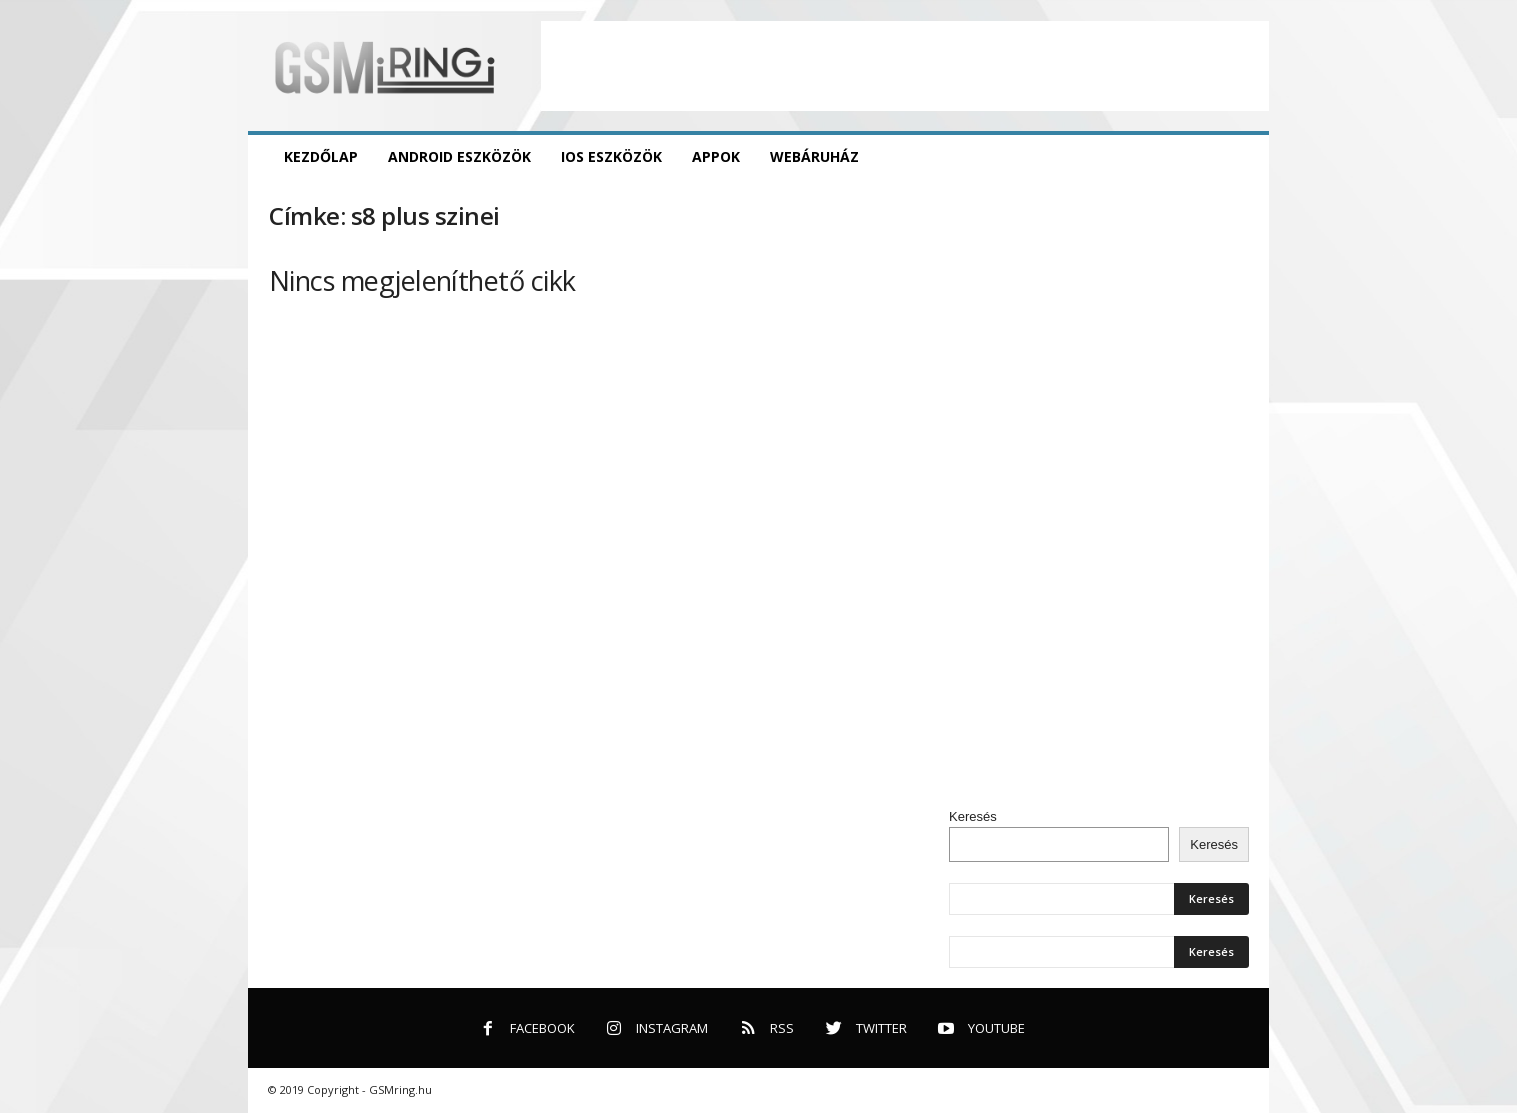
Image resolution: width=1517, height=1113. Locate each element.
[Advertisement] (905, 66)
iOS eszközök (611, 156)
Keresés (973, 816)
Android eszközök (459, 156)
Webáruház (814, 156)
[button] (1239, 157)
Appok (716, 156)
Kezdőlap (321, 156)
